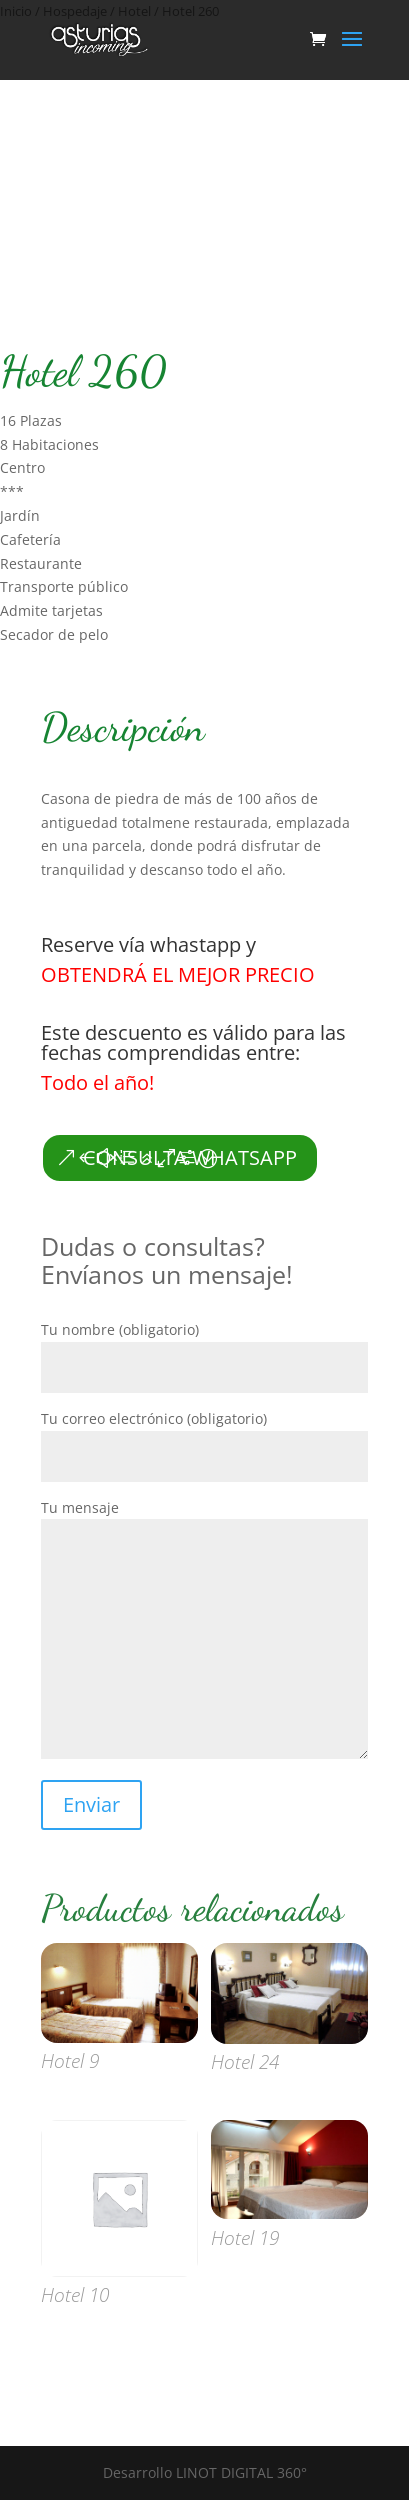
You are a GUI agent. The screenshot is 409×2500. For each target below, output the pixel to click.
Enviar (91, 1804)
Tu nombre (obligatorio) (204, 1348)
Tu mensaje (204, 1631)
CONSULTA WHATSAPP (190, 1157)
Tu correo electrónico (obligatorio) (204, 1437)
